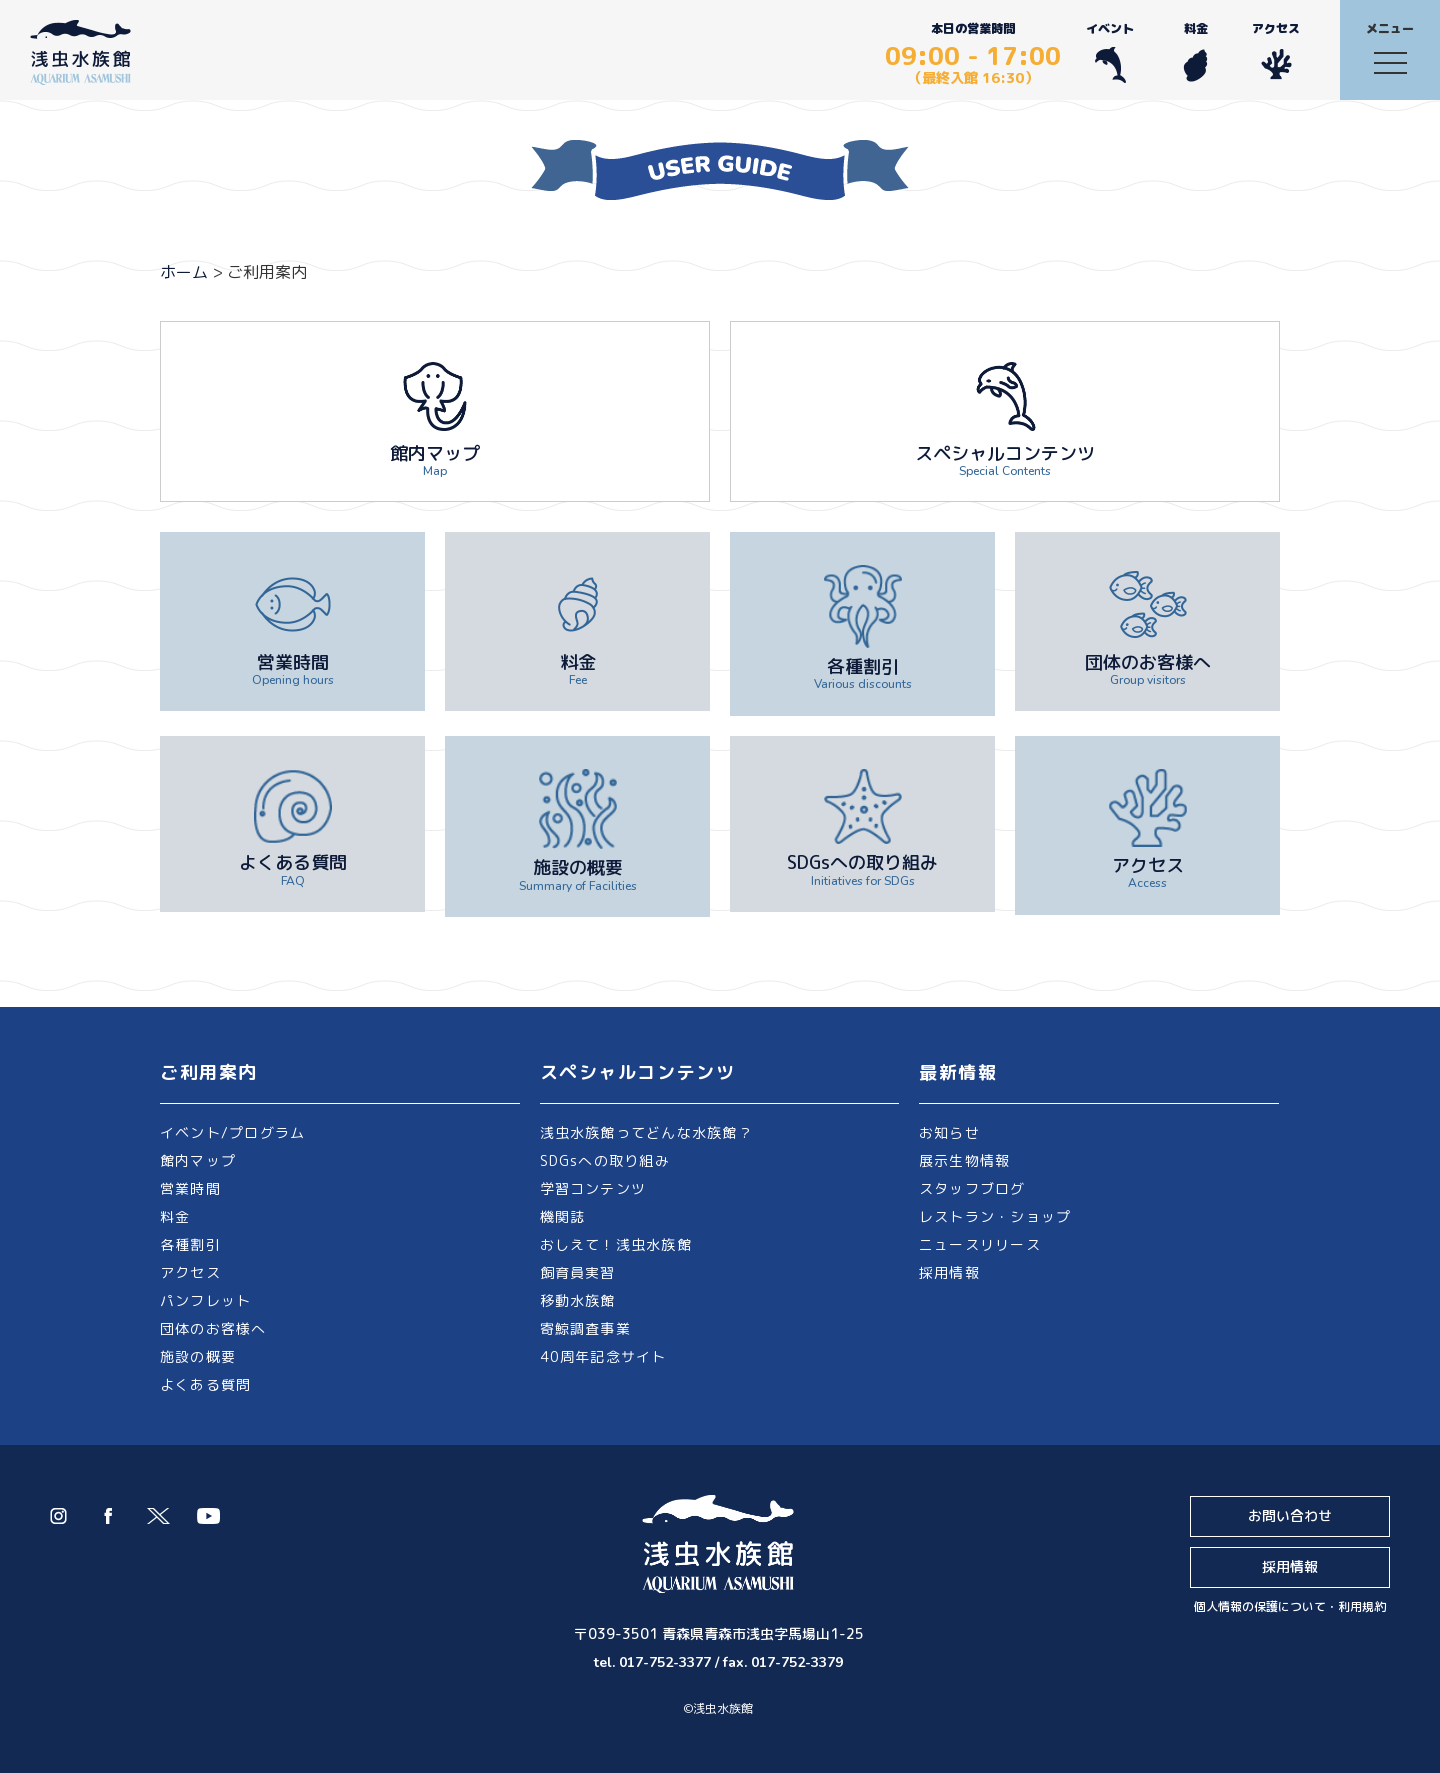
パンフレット (205, 1300)
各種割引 (190, 1244)
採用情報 (949, 1272)
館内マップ (198, 1160)
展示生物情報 (964, 1160)
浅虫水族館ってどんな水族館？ (646, 1132)
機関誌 (563, 1216)
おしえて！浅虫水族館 (616, 1244)
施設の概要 (198, 1356)
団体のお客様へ (213, 1328)
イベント (1110, 51)
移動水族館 (578, 1300)
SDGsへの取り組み (605, 1160)
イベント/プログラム (232, 1132)
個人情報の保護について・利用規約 (1290, 1606)
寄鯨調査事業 (585, 1328)
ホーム (184, 272)
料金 (1195, 51)
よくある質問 (205, 1384)
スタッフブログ (972, 1188)
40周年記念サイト (603, 1356)
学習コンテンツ (593, 1188)
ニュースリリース (980, 1244)
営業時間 (190, 1188)
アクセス (1276, 51)
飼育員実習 (578, 1272)
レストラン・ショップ (995, 1216)
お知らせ (949, 1132)
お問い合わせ (1290, 1515)
